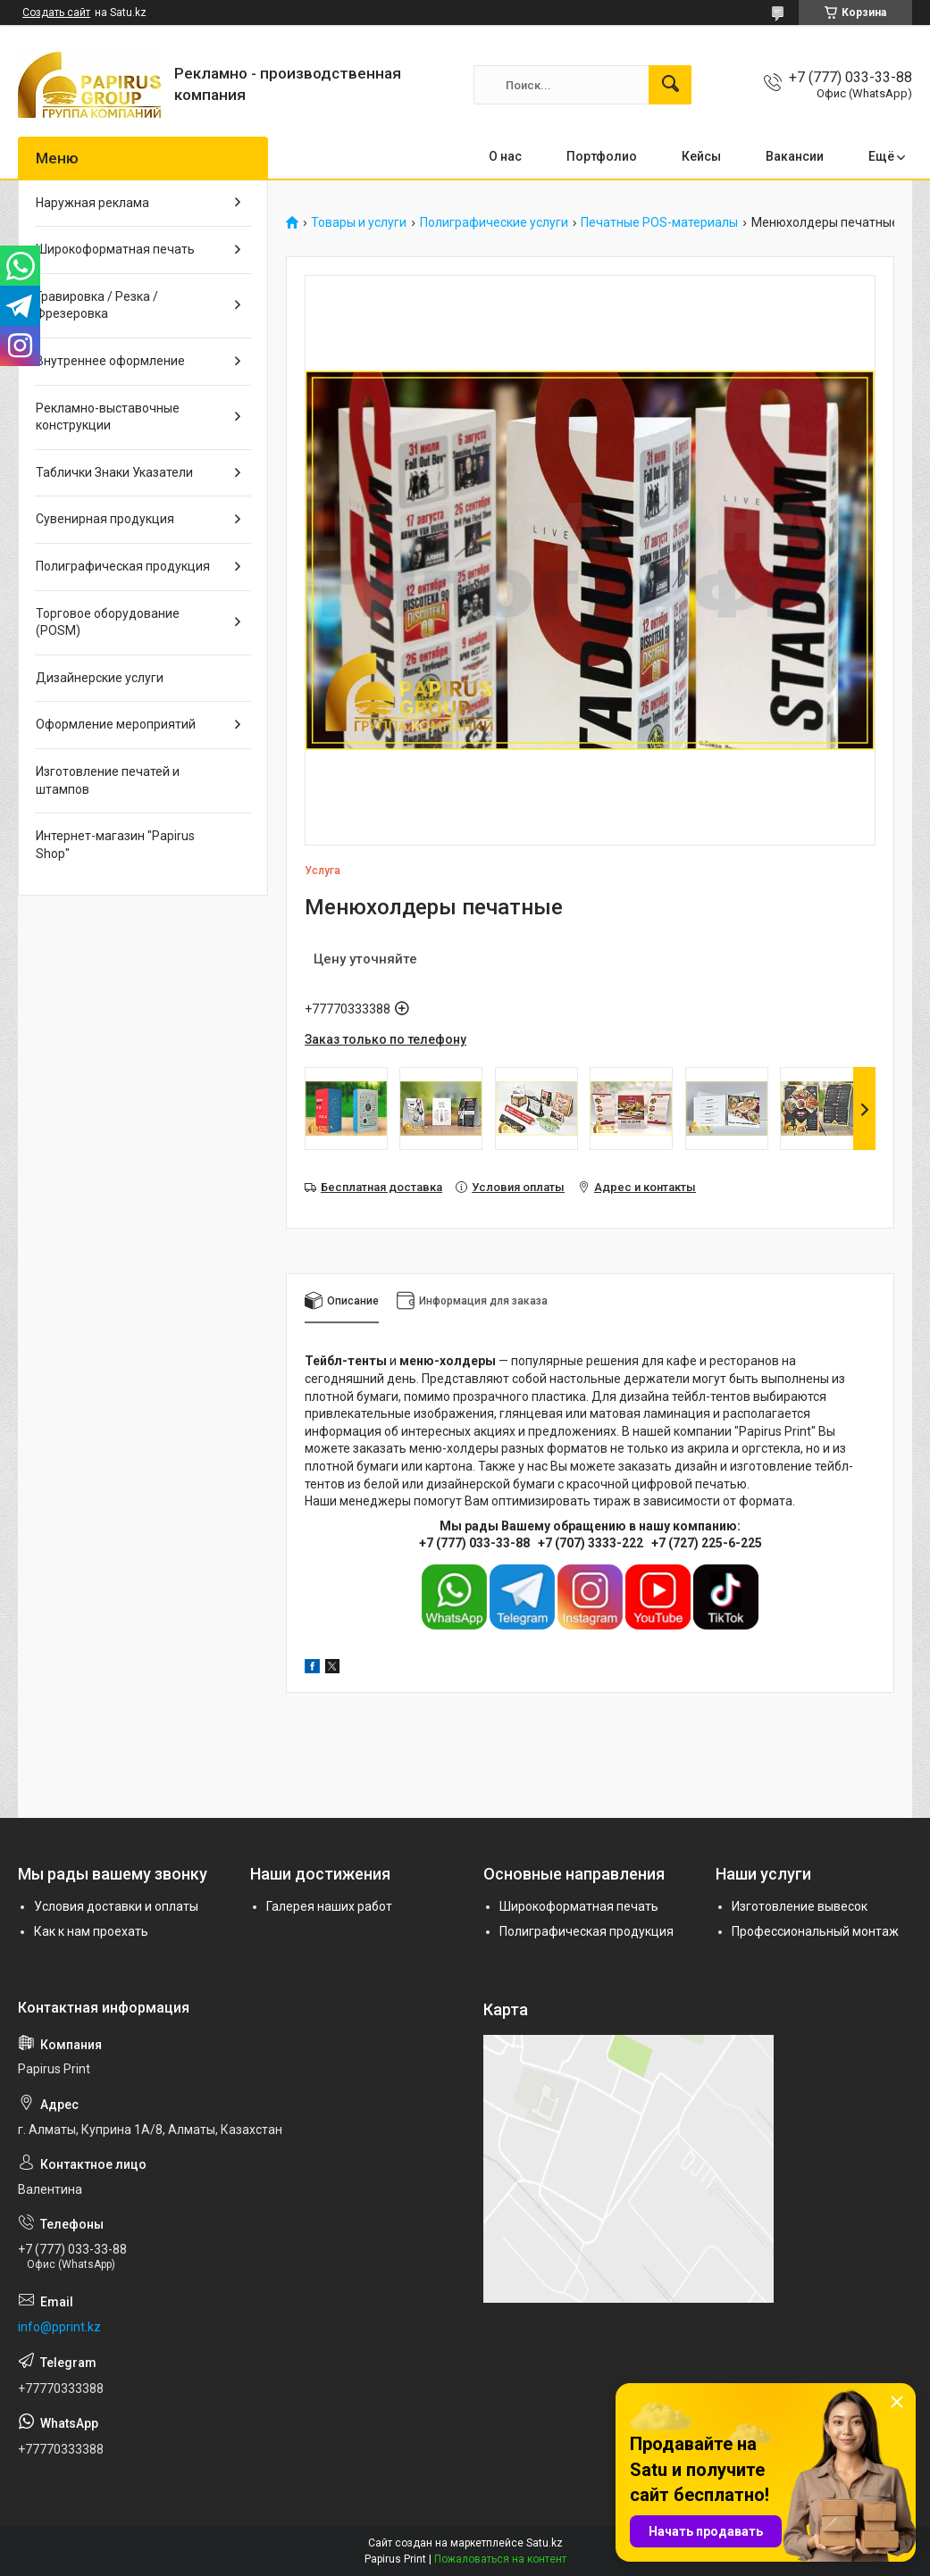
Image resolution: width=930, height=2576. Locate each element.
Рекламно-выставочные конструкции (108, 417)
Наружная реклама (92, 203)
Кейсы (701, 156)
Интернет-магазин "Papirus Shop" (115, 845)
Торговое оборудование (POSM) (108, 622)
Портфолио (601, 156)
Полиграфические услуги (494, 222)
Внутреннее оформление (110, 361)
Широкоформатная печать (115, 249)
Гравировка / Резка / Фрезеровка (97, 305)
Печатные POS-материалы (659, 222)
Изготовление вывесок (799, 1906)
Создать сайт (56, 12)
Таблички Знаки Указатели (114, 472)
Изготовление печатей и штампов (108, 780)
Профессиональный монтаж (815, 1931)
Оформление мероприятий (116, 724)
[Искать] (670, 84)
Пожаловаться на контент (500, 2559)
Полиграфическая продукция (123, 566)
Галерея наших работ (329, 1906)
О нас (505, 156)
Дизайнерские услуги (99, 678)
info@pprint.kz (59, 2327)
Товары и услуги (358, 222)
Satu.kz (544, 2543)
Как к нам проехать (91, 1931)
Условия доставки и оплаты (116, 1906)
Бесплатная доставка (381, 1187)
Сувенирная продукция (105, 519)
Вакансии (795, 156)
